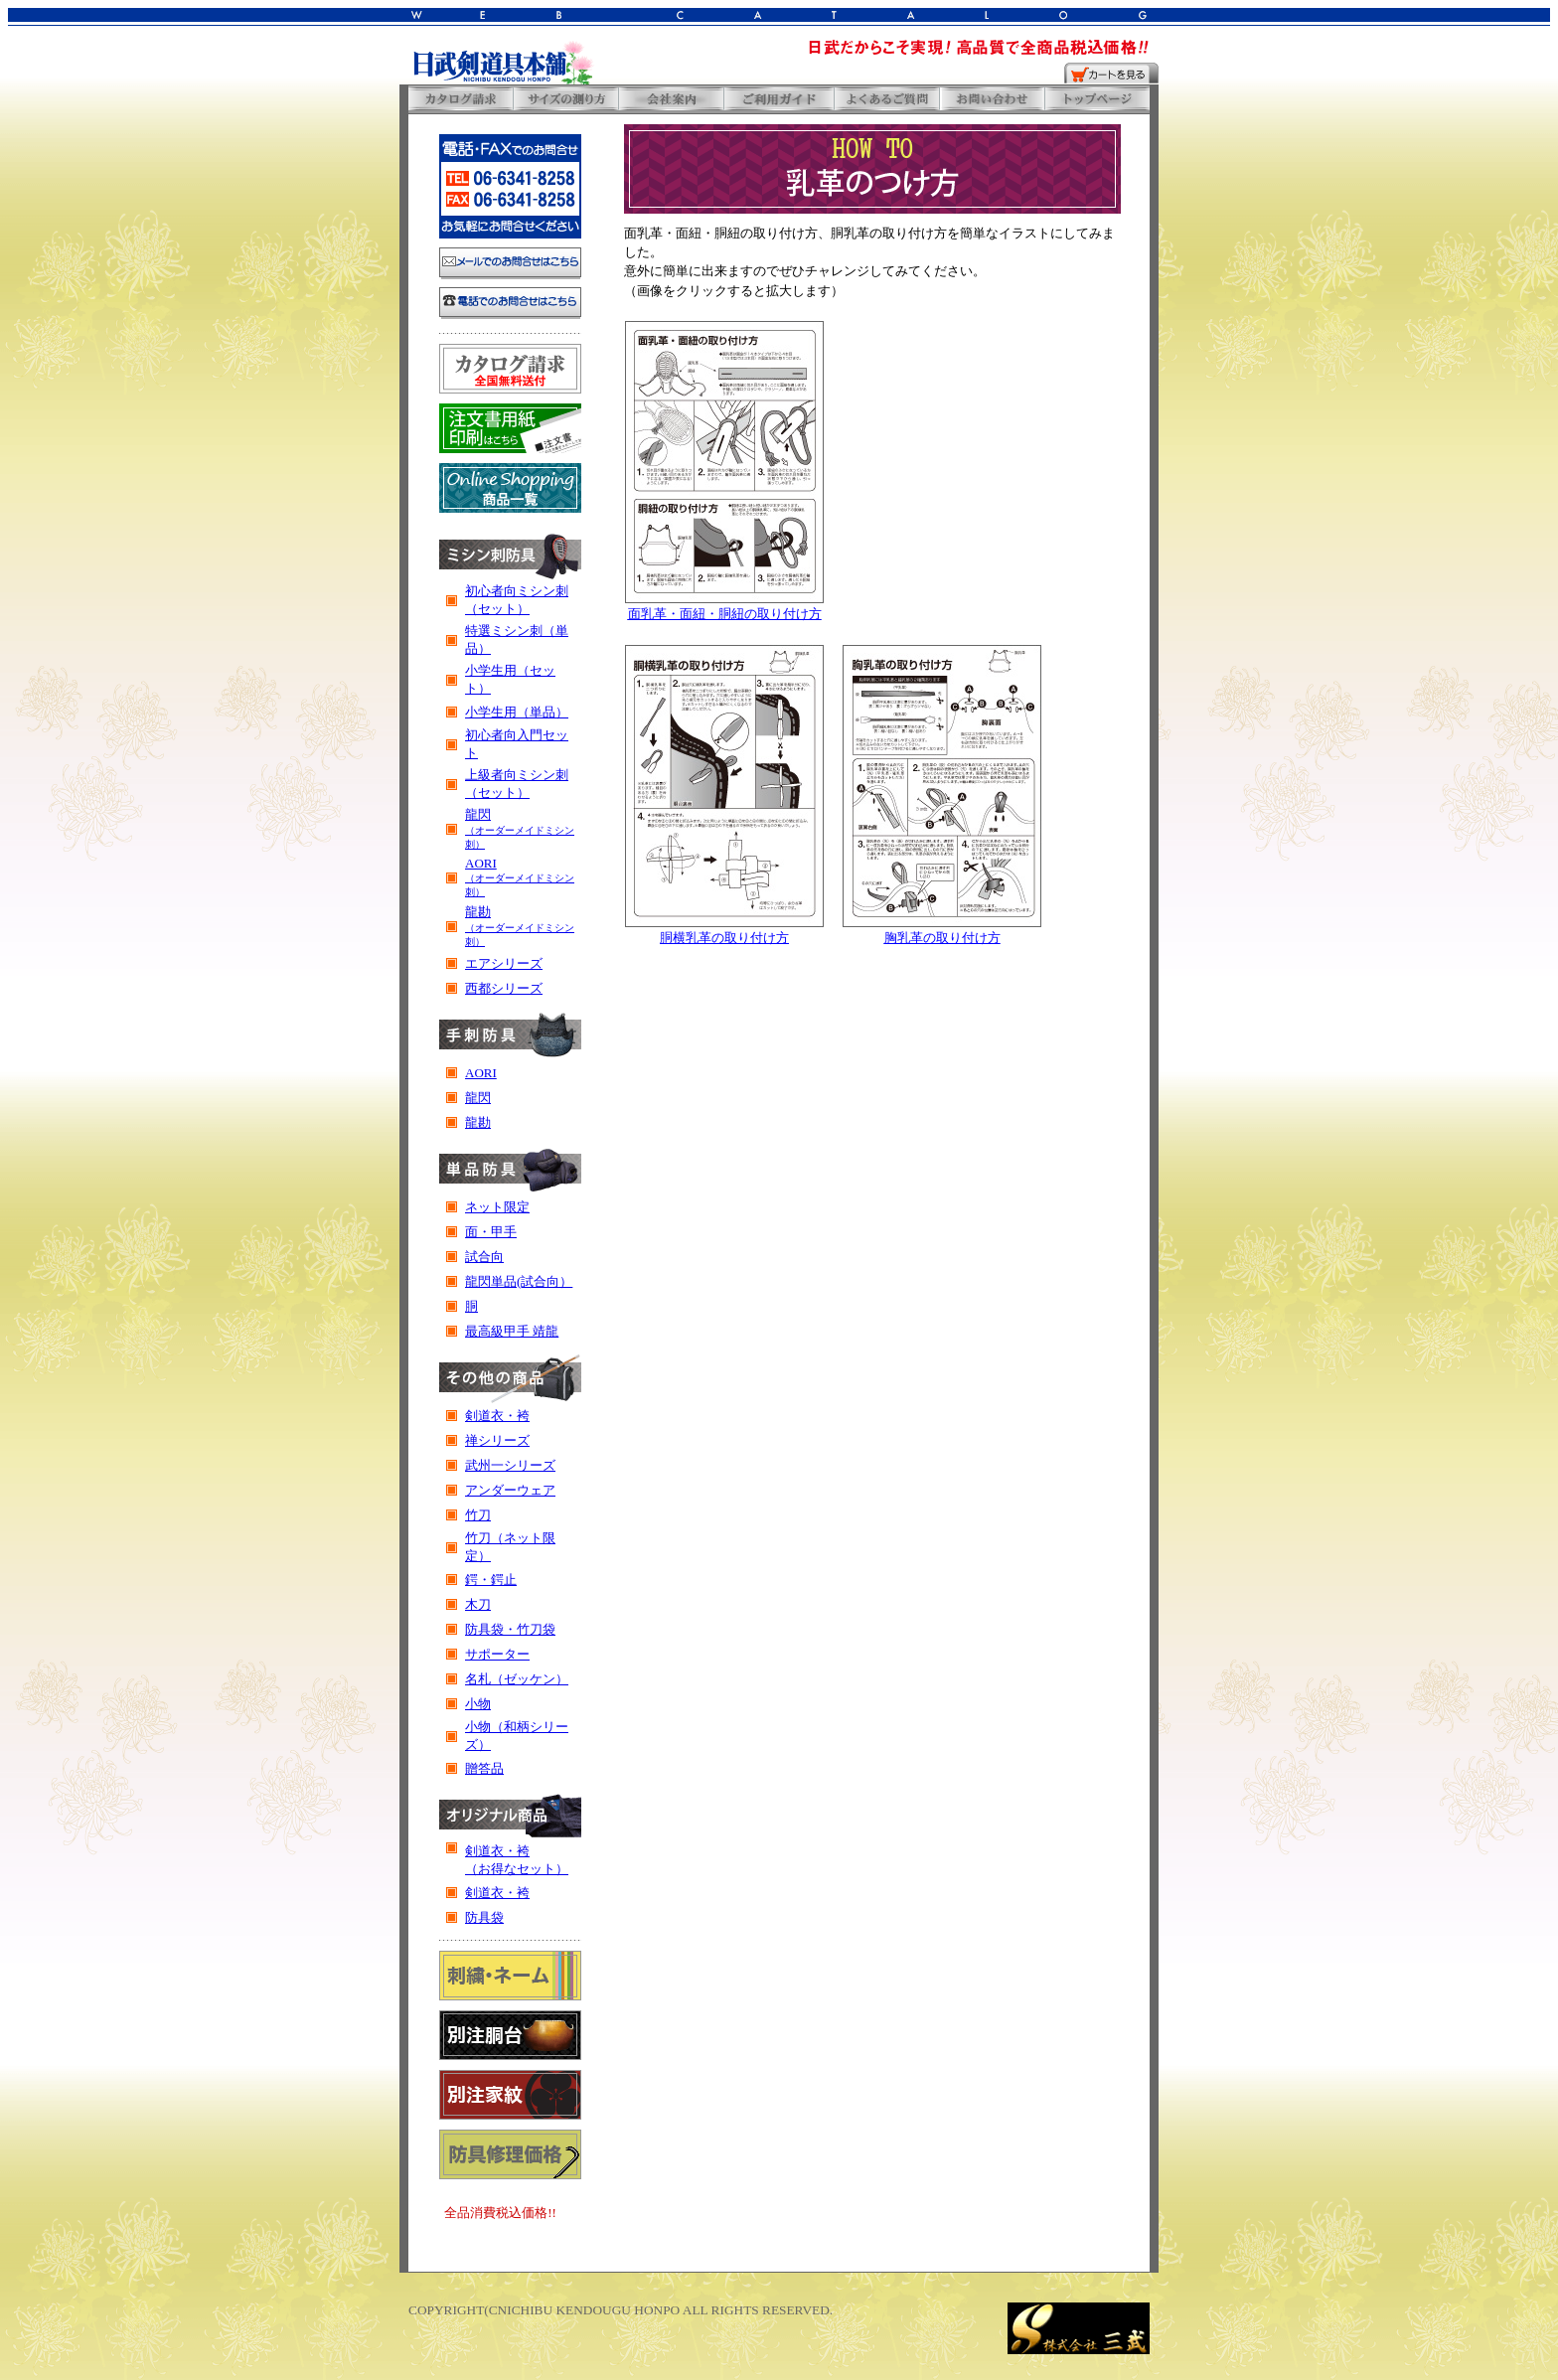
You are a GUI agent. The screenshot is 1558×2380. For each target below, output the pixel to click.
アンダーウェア (510, 1490)
